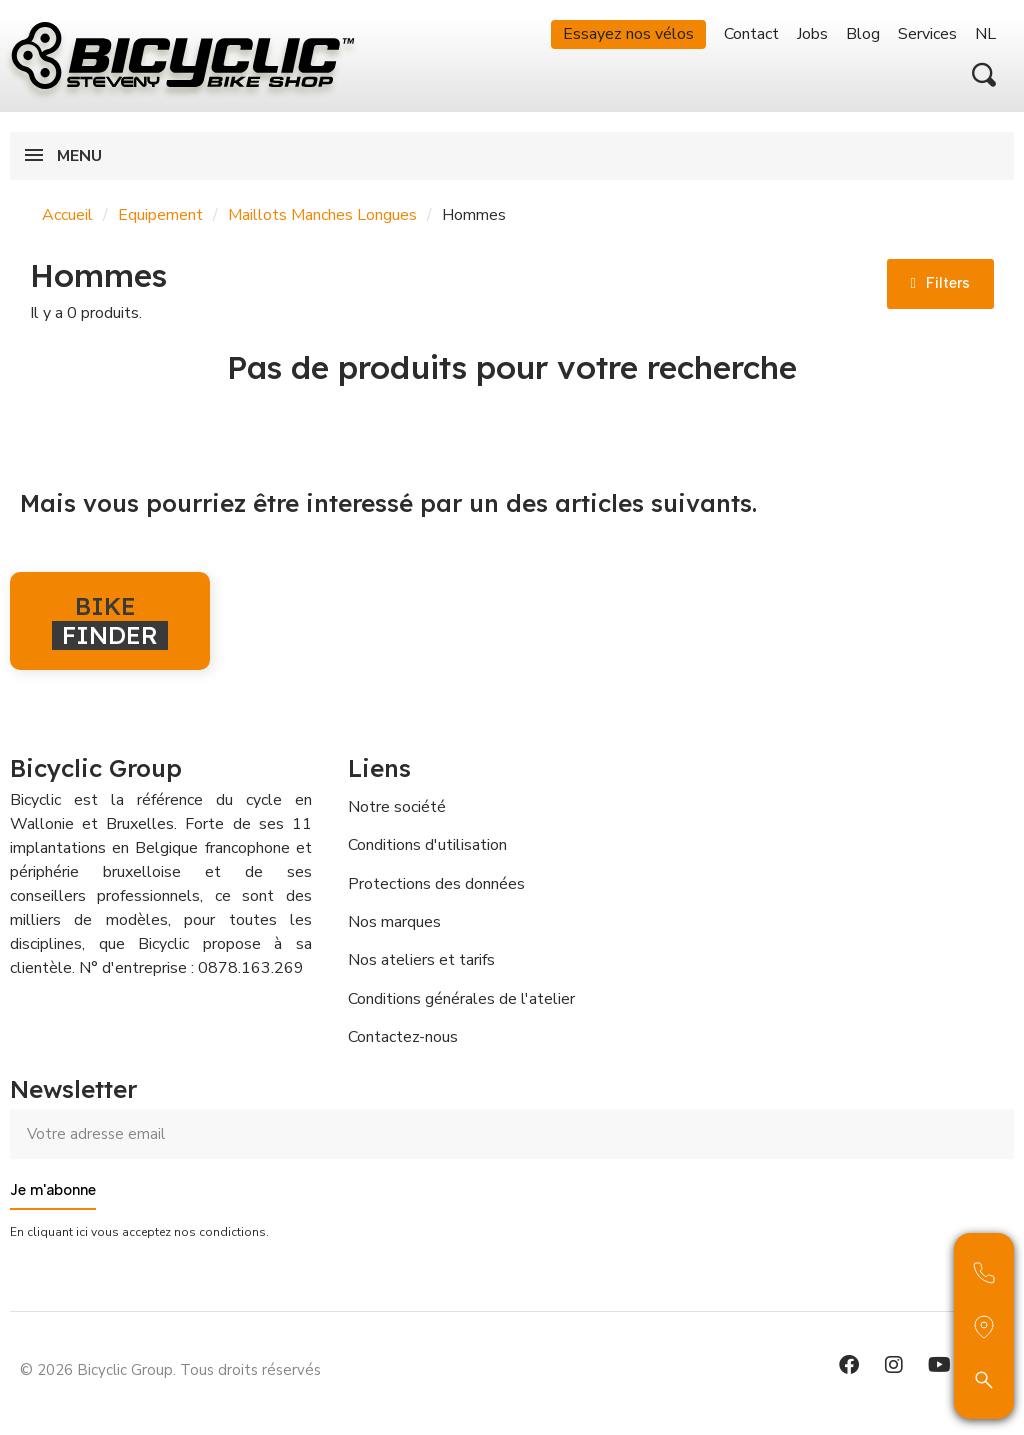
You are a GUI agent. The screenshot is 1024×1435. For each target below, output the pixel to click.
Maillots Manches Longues (322, 215)
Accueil (67, 215)
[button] (984, 75)
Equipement (160, 215)
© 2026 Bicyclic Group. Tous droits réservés (170, 1370)
